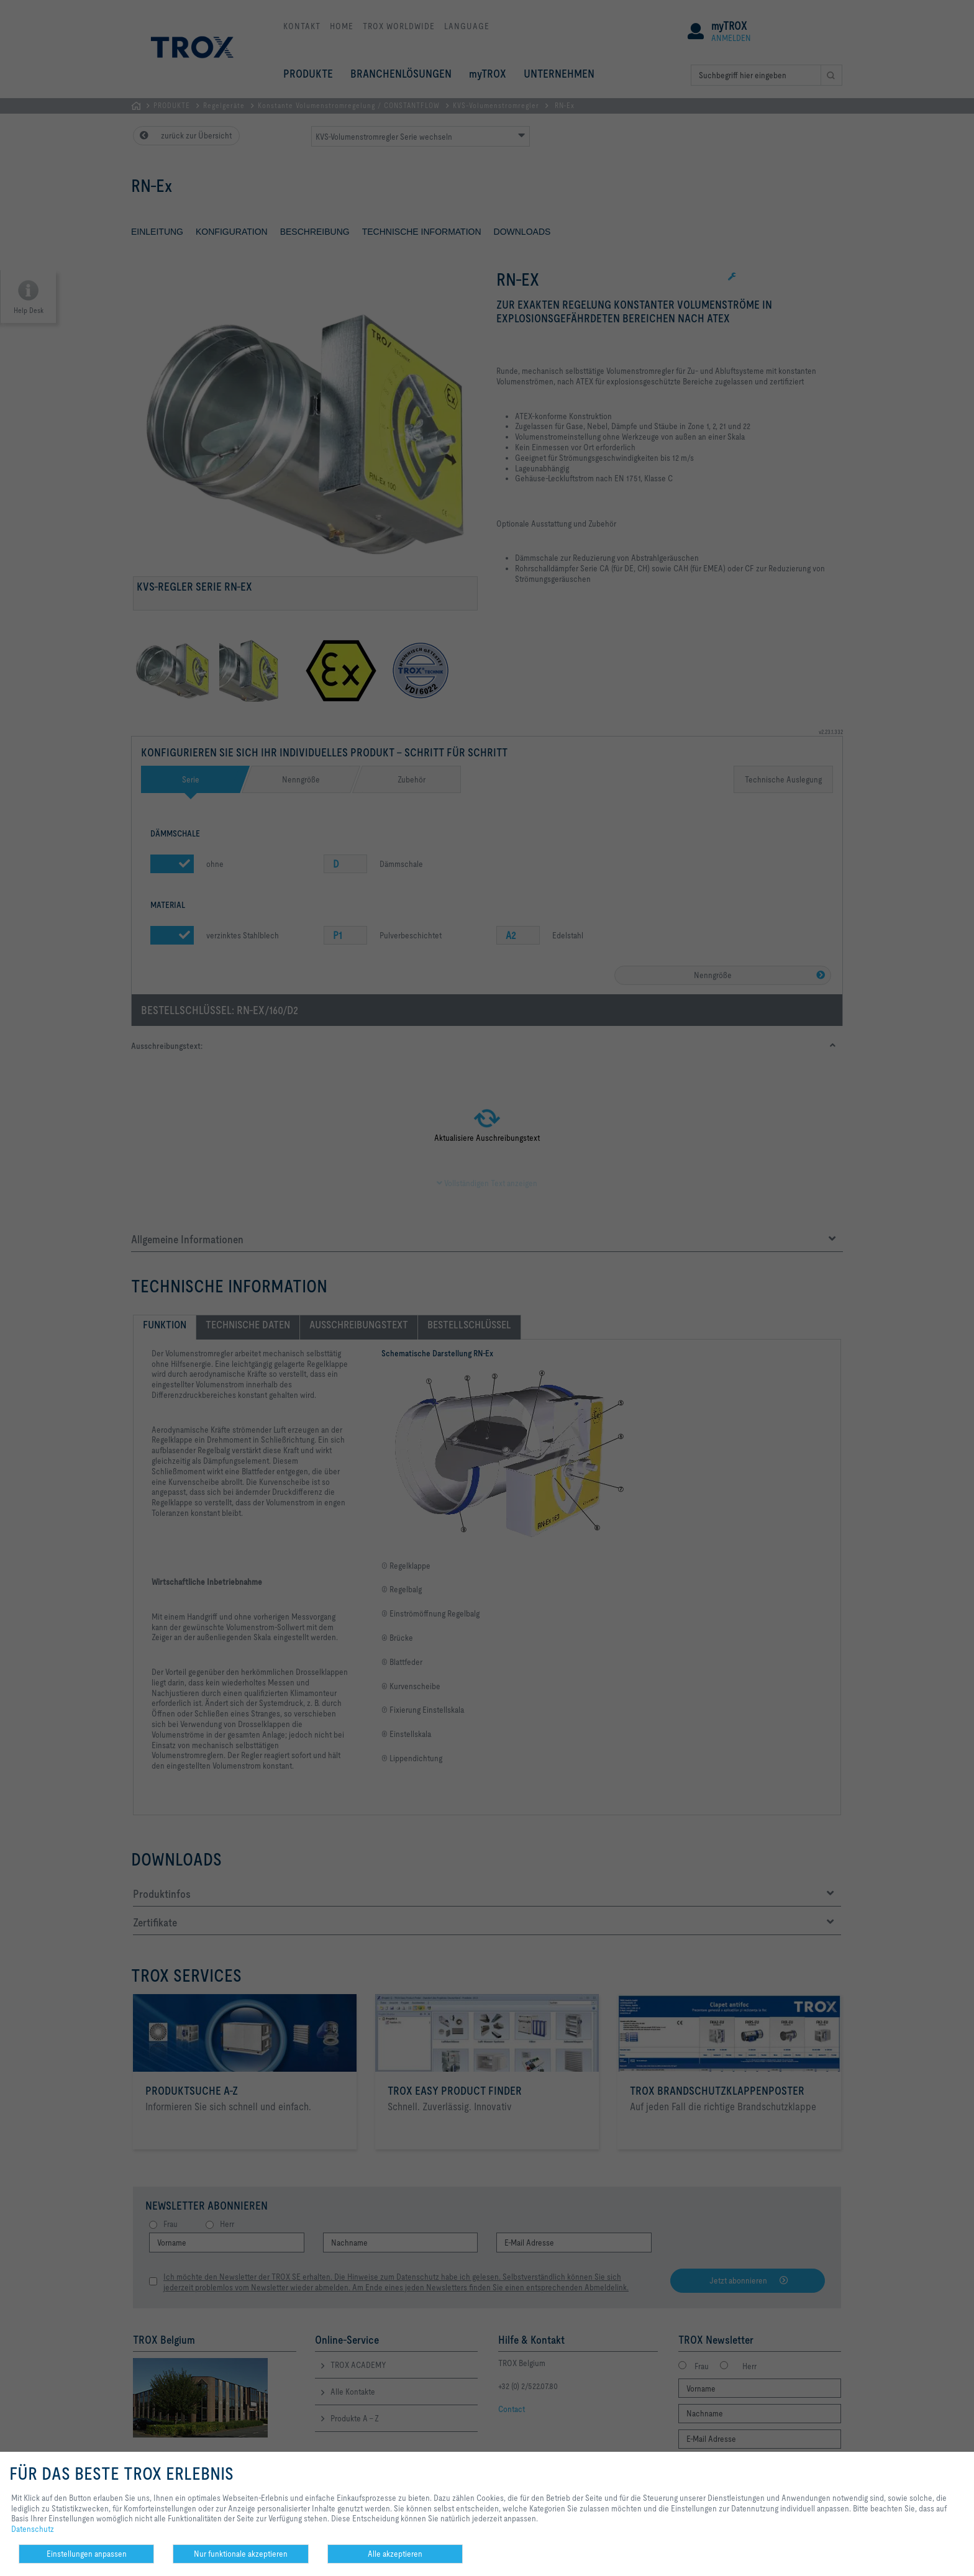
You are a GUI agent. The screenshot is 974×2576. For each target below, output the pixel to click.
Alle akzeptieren (395, 2554)
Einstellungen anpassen (87, 2554)
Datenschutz (32, 2529)
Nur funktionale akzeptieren (241, 2554)
